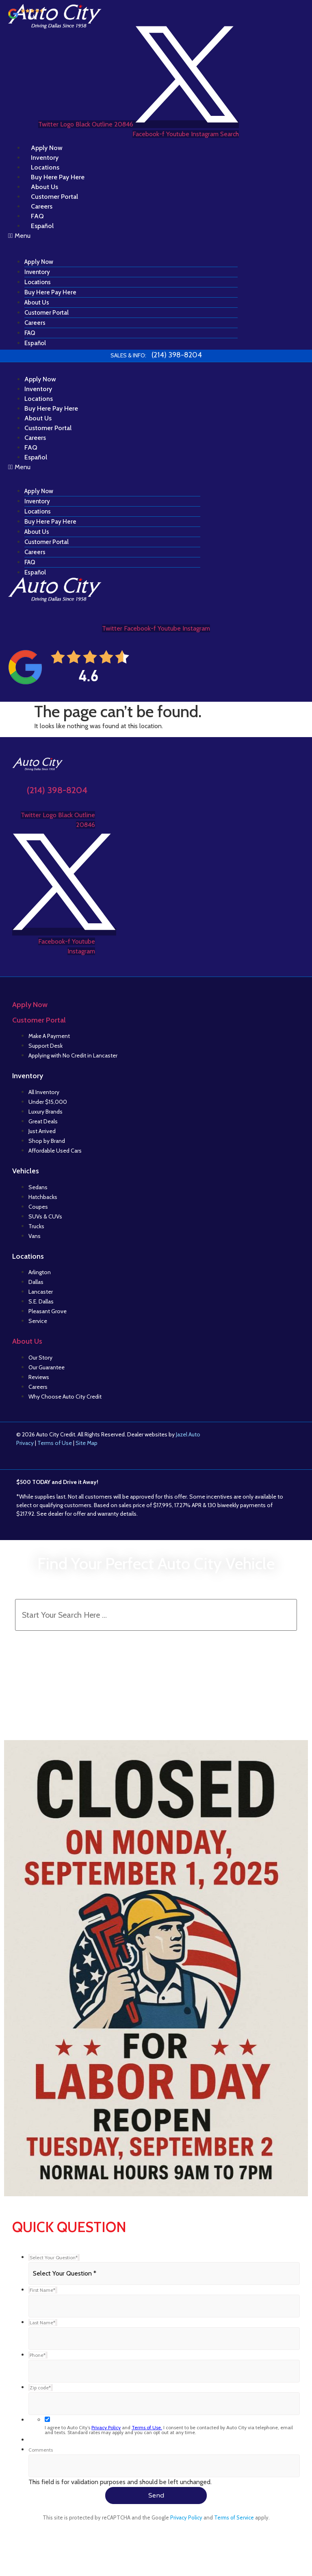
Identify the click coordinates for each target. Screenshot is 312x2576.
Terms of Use (54, 1443)
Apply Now (38, 261)
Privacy (25, 1443)
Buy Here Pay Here (50, 292)
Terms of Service (234, 2517)
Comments (40, 2450)
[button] (123, 236)
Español (42, 226)
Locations (37, 282)
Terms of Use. (147, 2427)
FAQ (29, 333)
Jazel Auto (188, 1434)
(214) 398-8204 (57, 790)
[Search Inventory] (156, 1615)
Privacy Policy (106, 2427)
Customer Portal (46, 312)
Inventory (37, 272)
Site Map (87, 1443)
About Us (36, 302)
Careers (35, 322)
